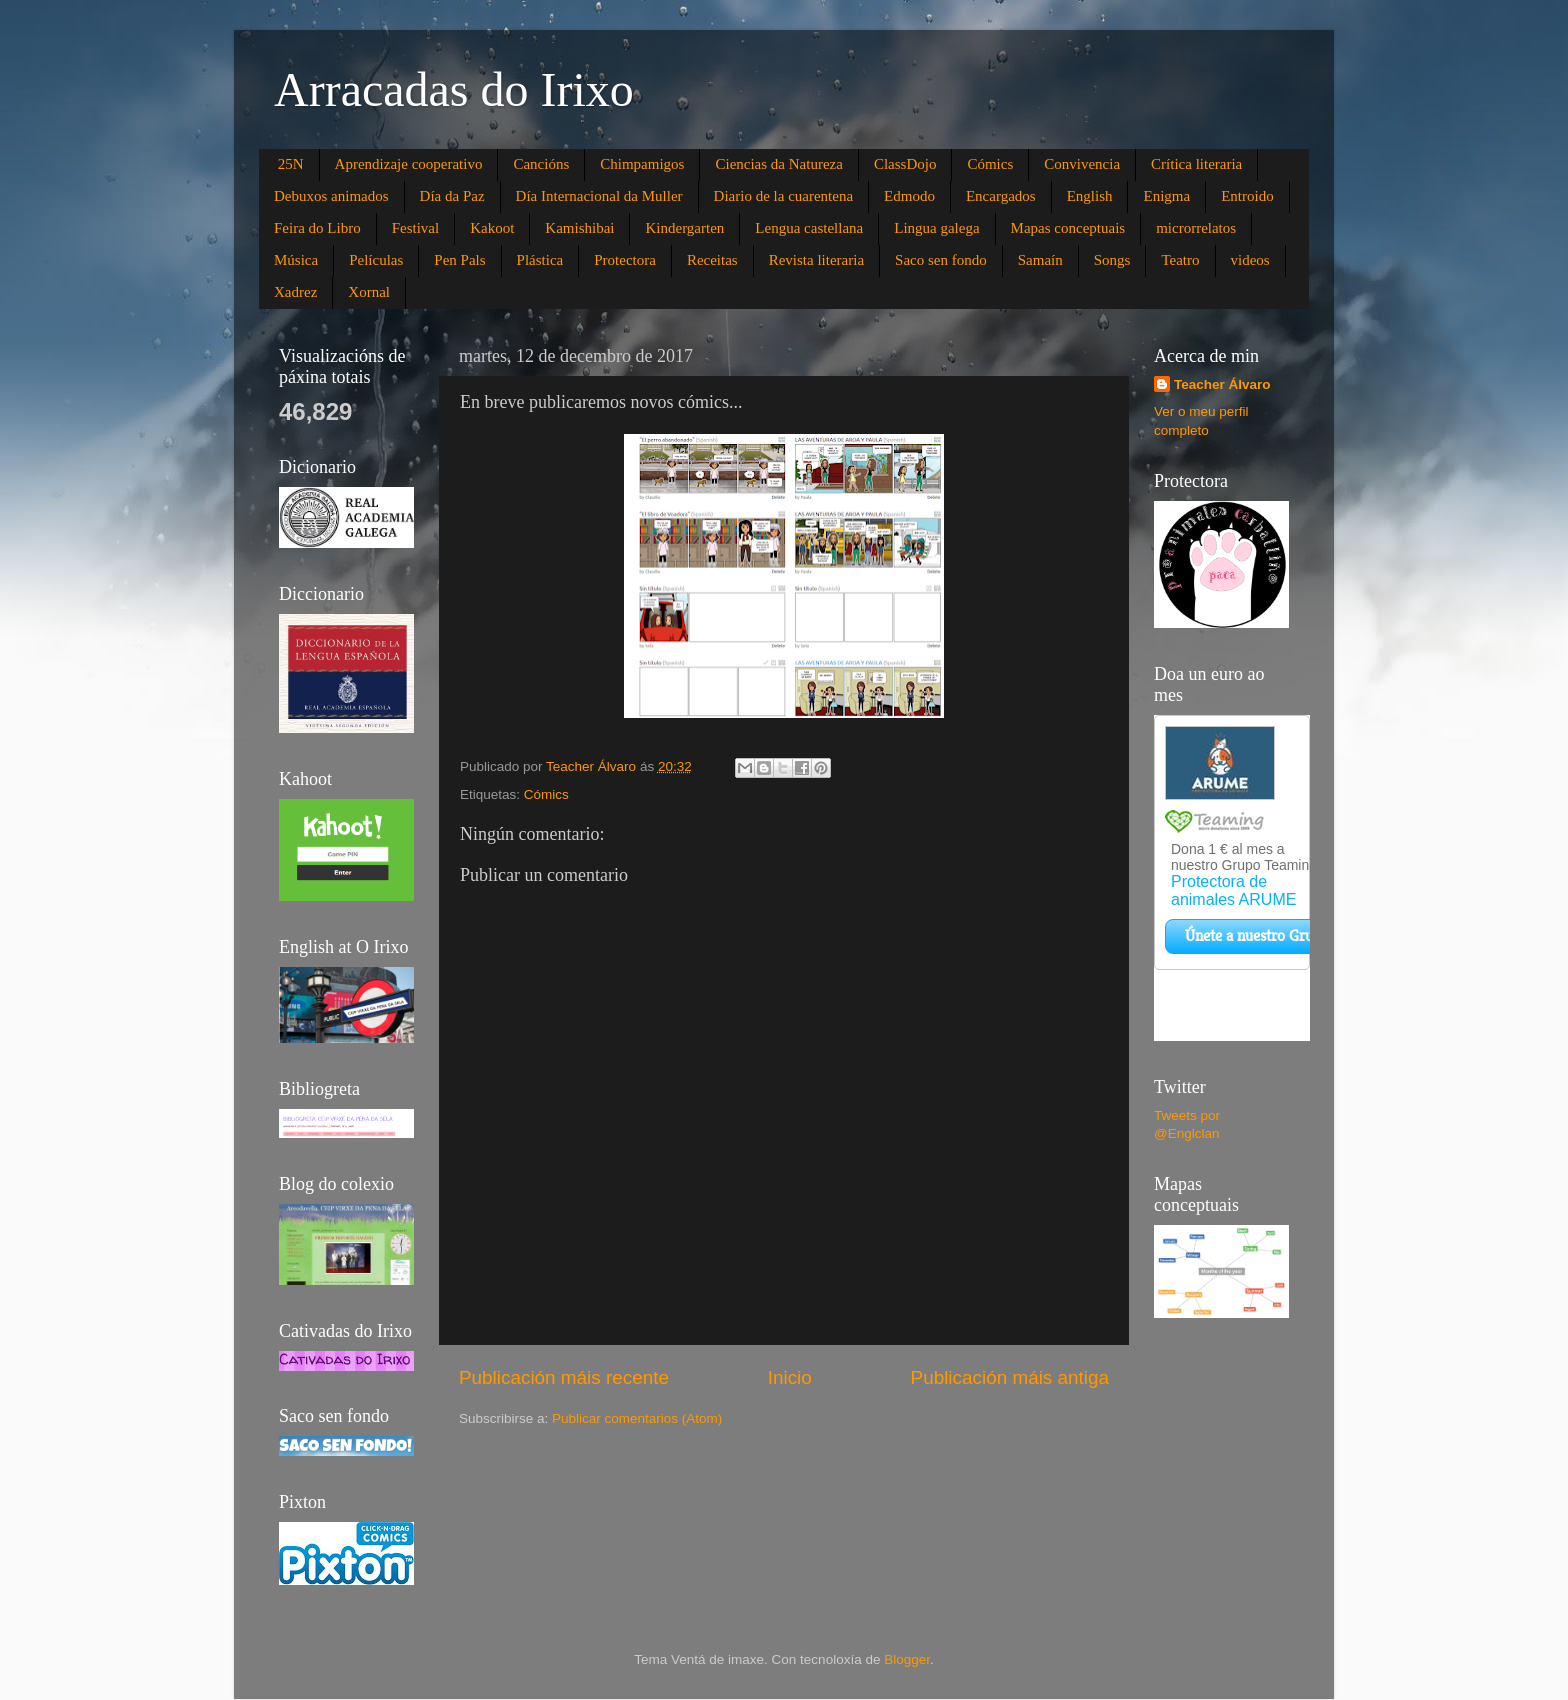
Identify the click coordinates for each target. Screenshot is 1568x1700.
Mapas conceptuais (1068, 228)
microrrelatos (1196, 228)
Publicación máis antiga (1010, 1377)
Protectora (625, 260)
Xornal (369, 292)
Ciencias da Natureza (778, 164)
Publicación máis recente (564, 1377)
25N (291, 164)
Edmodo (909, 196)
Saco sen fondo (941, 260)
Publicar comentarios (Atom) (637, 1418)
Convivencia (1082, 164)
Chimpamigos (642, 164)
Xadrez (295, 292)
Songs (1112, 260)
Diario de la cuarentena (784, 196)
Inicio (790, 1377)
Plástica (540, 260)
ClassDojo (905, 164)
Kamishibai (579, 228)
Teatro (1180, 260)
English (1090, 196)
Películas (376, 260)
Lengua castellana (809, 228)
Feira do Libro (317, 228)
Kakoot (492, 228)
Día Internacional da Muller (599, 196)
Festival (416, 228)
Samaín (1040, 260)
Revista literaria (816, 260)
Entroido (1247, 196)
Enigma (1166, 196)
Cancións (541, 164)
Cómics (990, 164)
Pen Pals (459, 260)
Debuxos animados (331, 196)
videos (1250, 260)
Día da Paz (452, 196)
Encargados (1001, 196)
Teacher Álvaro (1222, 384)
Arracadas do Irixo (454, 89)
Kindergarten (684, 228)
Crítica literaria (1196, 164)
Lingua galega (936, 228)
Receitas (712, 260)
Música (296, 260)
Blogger (907, 1659)
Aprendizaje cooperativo (409, 164)
